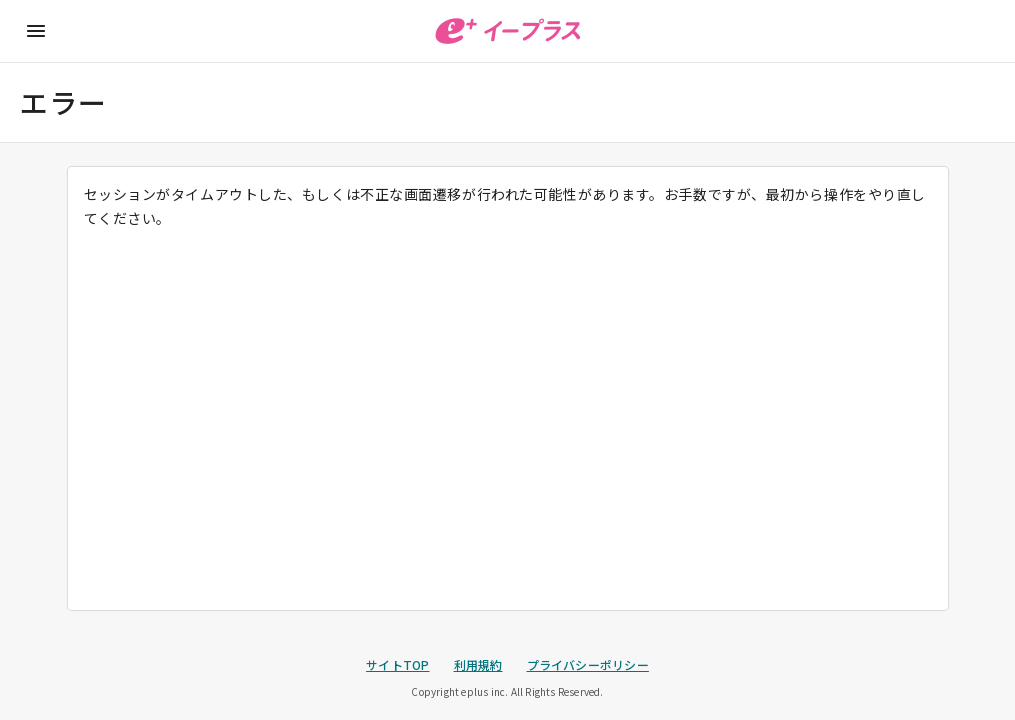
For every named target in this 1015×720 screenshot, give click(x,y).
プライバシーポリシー (588, 664)
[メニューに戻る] (36, 31)
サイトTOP (397, 664)
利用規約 (478, 664)
